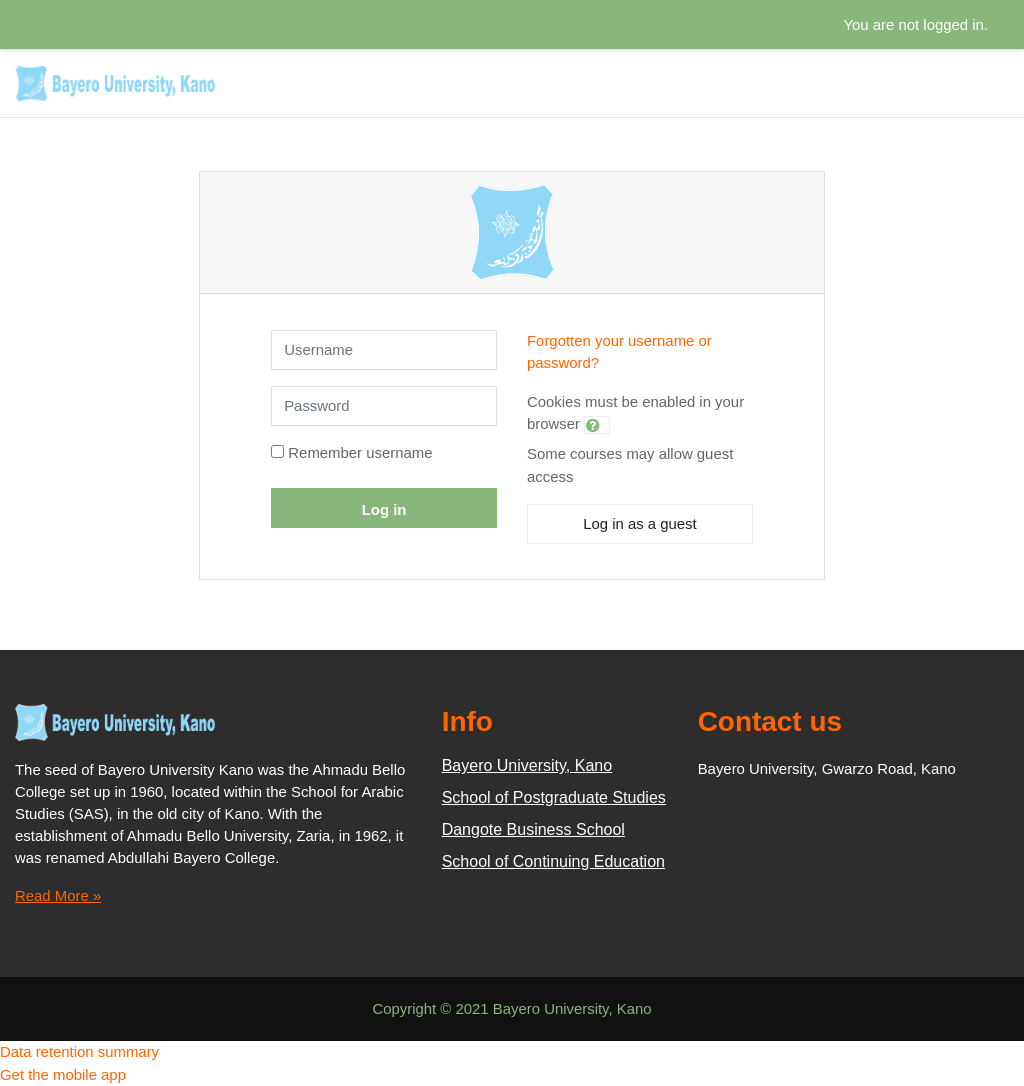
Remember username (360, 452)
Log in (384, 509)
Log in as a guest (640, 523)
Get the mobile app (63, 1074)
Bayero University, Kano (527, 765)
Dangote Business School (533, 829)
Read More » (58, 895)
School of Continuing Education (553, 861)
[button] (597, 425)
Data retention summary (79, 1051)
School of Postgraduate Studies (554, 797)
